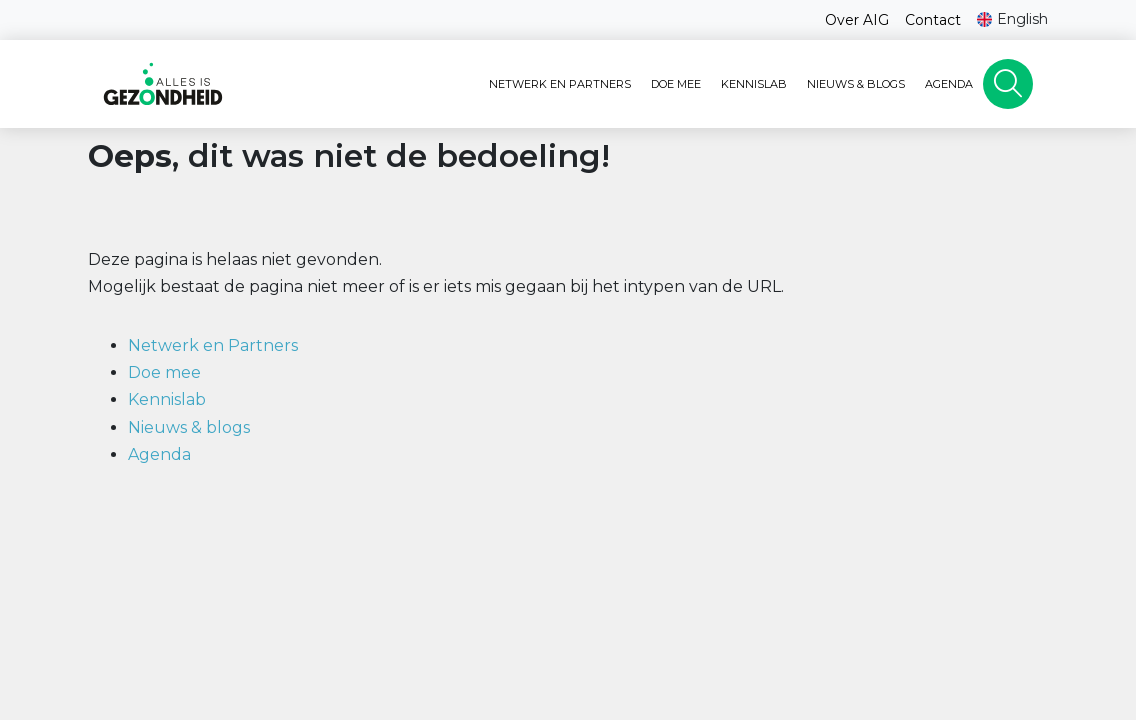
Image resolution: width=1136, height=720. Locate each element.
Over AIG (857, 20)
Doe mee (676, 84)
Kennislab (754, 84)
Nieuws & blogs (856, 84)
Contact (933, 20)
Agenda (949, 84)
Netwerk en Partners (560, 84)
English (1022, 19)
